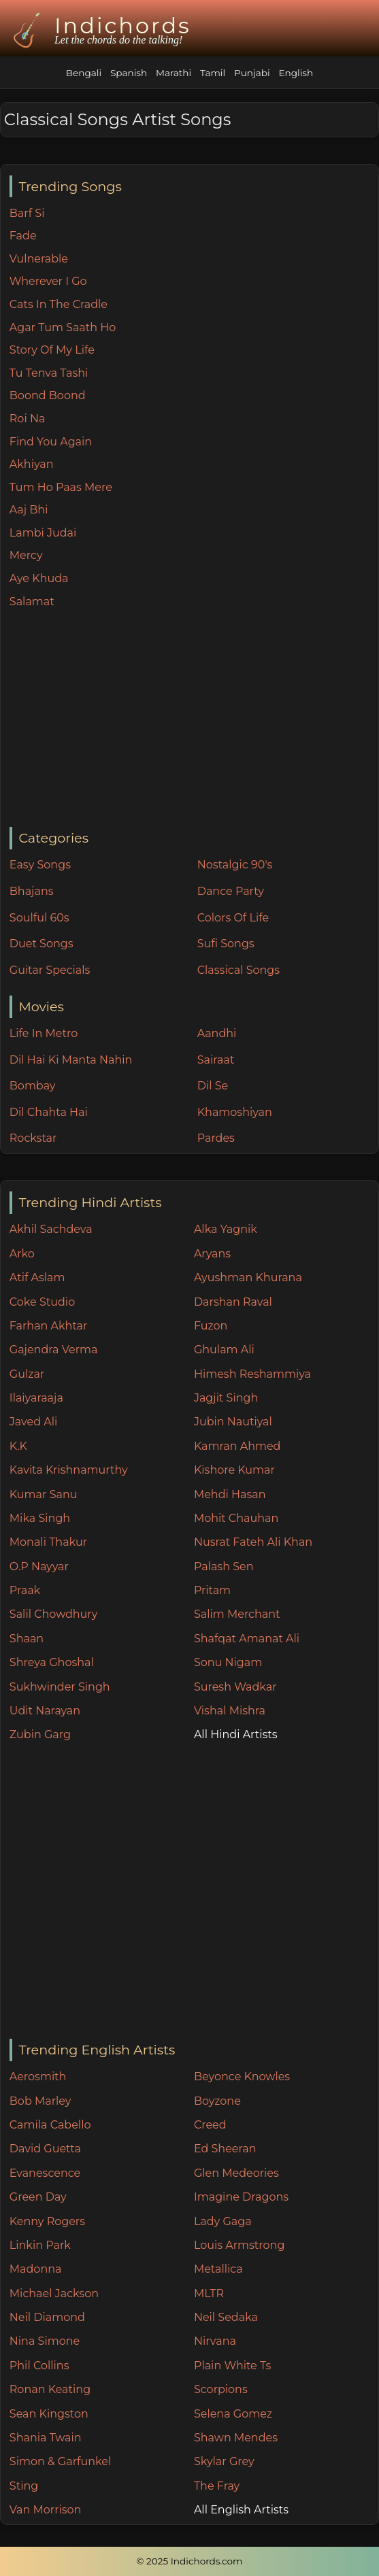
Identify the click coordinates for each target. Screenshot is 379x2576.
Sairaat (216, 1059)
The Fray (217, 2485)
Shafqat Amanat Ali (246, 1638)
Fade (23, 235)
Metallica (218, 2269)
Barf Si (27, 213)
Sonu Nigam (228, 1662)
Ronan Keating (50, 2389)
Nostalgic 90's (235, 864)
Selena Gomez (233, 2413)
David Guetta (45, 2148)
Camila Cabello (50, 2124)
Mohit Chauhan (236, 1518)
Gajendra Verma (54, 1349)
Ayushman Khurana (248, 1277)
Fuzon (210, 1325)
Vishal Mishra (229, 1710)
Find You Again (51, 441)
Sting (24, 2485)
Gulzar (27, 1374)
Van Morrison (46, 2509)
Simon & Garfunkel (60, 2461)
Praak (25, 1590)
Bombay (33, 1085)
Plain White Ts (232, 2365)
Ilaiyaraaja (36, 1397)
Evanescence (45, 2173)
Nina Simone (45, 2341)
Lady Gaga (223, 2221)
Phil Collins (39, 2365)
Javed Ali (34, 1421)
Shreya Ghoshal (52, 1662)
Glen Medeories (236, 2173)
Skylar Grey (224, 2461)
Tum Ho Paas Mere (61, 487)
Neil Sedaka (226, 2317)
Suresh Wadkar (235, 1686)
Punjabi (252, 72)
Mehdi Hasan (230, 1494)
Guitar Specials (50, 970)
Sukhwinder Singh (60, 1686)
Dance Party (230, 891)
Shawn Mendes (236, 2437)
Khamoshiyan (234, 1112)
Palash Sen (224, 1566)
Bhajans (32, 891)
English (295, 72)
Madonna (36, 2269)
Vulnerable (39, 258)
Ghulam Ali (224, 1349)
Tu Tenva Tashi (49, 373)
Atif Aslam (37, 1277)
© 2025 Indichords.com (190, 2561)
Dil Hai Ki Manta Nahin (71, 1059)
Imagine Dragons (241, 2196)
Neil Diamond (47, 2317)
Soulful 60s (39, 917)
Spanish (128, 72)
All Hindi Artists (236, 1734)
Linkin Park (40, 2245)
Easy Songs (40, 864)
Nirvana (215, 2341)
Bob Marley (40, 2101)
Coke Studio (42, 1301)
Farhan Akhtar (49, 1325)
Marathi (173, 72)
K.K (18, 1446)
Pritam (212, 1590)
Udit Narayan (45, 1710)
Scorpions (221, 2389)
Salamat (32, 601)
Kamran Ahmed (237, 1446)
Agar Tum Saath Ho (63, 327)
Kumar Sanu (44, 1494)
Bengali (83, 72)
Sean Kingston (49, 2413)
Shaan (27, 1638)
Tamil (212, 72)
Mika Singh (40, 1518)
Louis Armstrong (239, 2245)
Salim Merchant (237, 1614)
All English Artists (241, 2509)
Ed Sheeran (225, 2148)
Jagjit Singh (226, 1397)
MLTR (209, 2293)
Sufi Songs (225, 943)
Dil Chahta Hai (49, 1112)
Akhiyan (32, 464)
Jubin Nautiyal (233, 1421)
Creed (210, 2124)
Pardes (216, 1138)
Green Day (38, 2196)
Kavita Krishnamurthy (69, 1469)
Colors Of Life (233, 917)
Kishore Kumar (234, 1469)
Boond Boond (48, 395)
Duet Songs (41, 943)
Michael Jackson (54, 2293)
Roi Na (28, 418)
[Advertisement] (194, 719)
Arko (22, 1253)
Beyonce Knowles (242, 2076)
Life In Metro (44, 1033)
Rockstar (33, 1138)
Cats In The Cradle (59, 304)
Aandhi (217, 1033)
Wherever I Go (48, 281)
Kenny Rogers (47, 2221)
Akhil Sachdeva (51, 1229)
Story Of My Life (52, 349)
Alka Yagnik (225, 1229)
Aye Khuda (39, 578)
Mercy (26, 555)
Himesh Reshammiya (252, 1374)
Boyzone (217, 2101)
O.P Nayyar (39, 1566)
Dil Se (213, 1085)
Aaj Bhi (29, 509)
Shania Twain (46, 2437)
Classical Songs (238, 970)
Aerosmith (38, 2076)
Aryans (212, 1253)
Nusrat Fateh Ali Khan (253, 1542)
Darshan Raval (233, 1301)
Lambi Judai (43, 532)
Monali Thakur (48, 1542)
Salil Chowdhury (54, 1614)
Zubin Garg (40, 1734)
